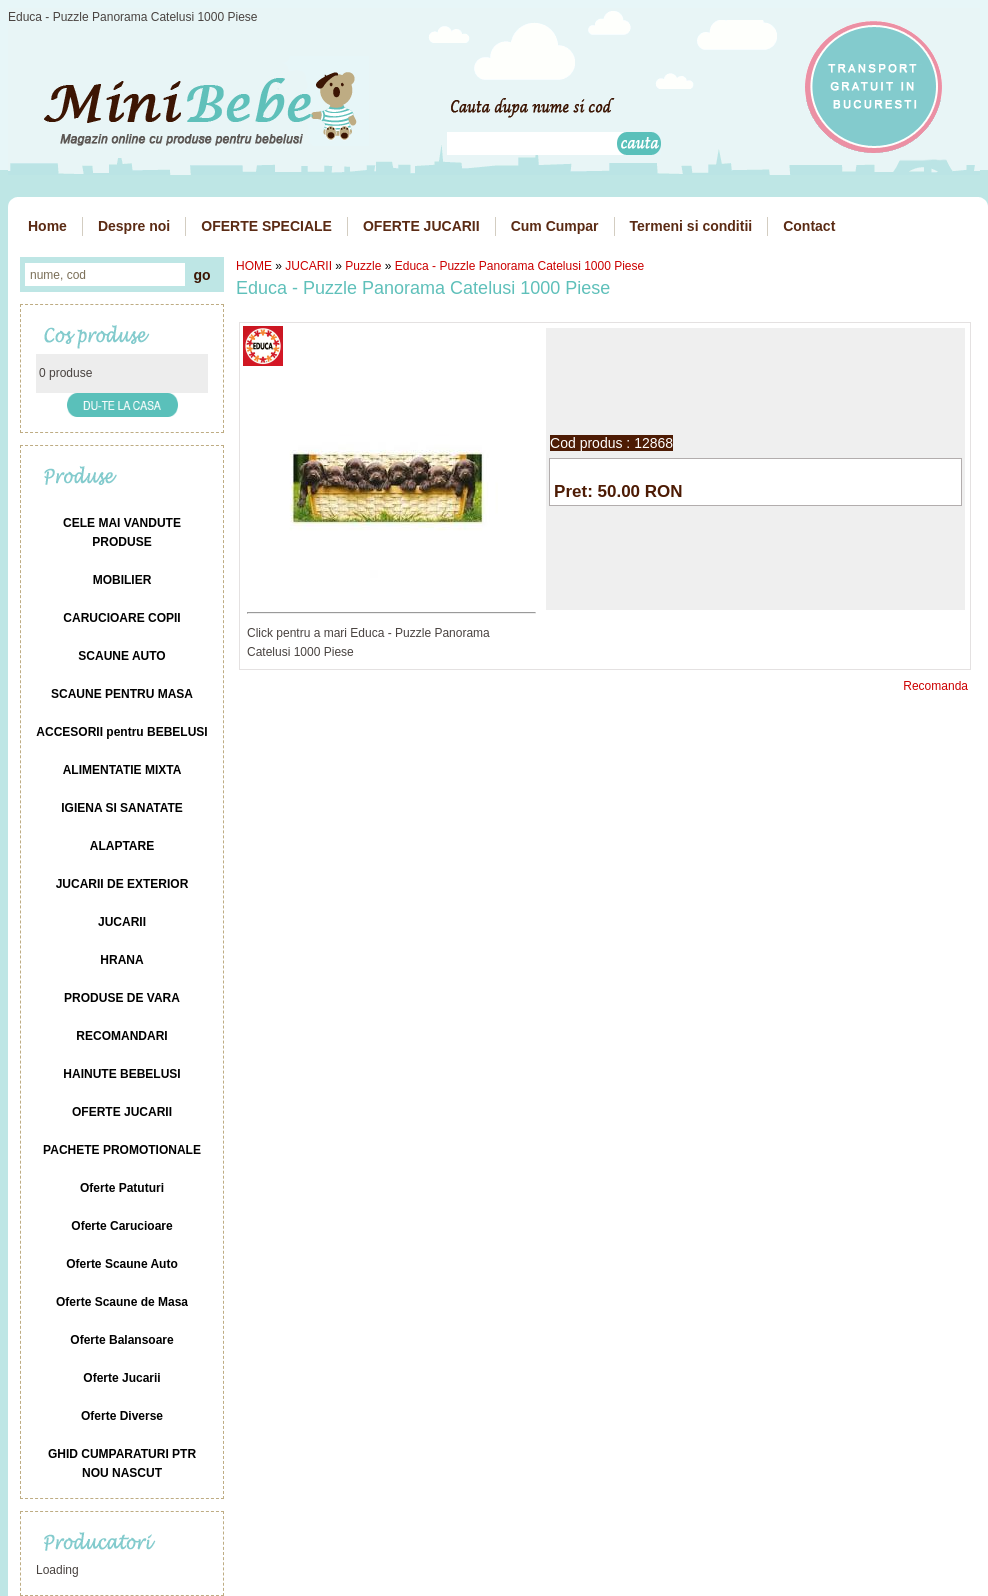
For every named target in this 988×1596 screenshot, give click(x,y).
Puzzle (363, 266)
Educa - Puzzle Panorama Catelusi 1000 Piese (519, 266)
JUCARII (308, 266)
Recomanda (935, 686)
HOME (254, 266)
